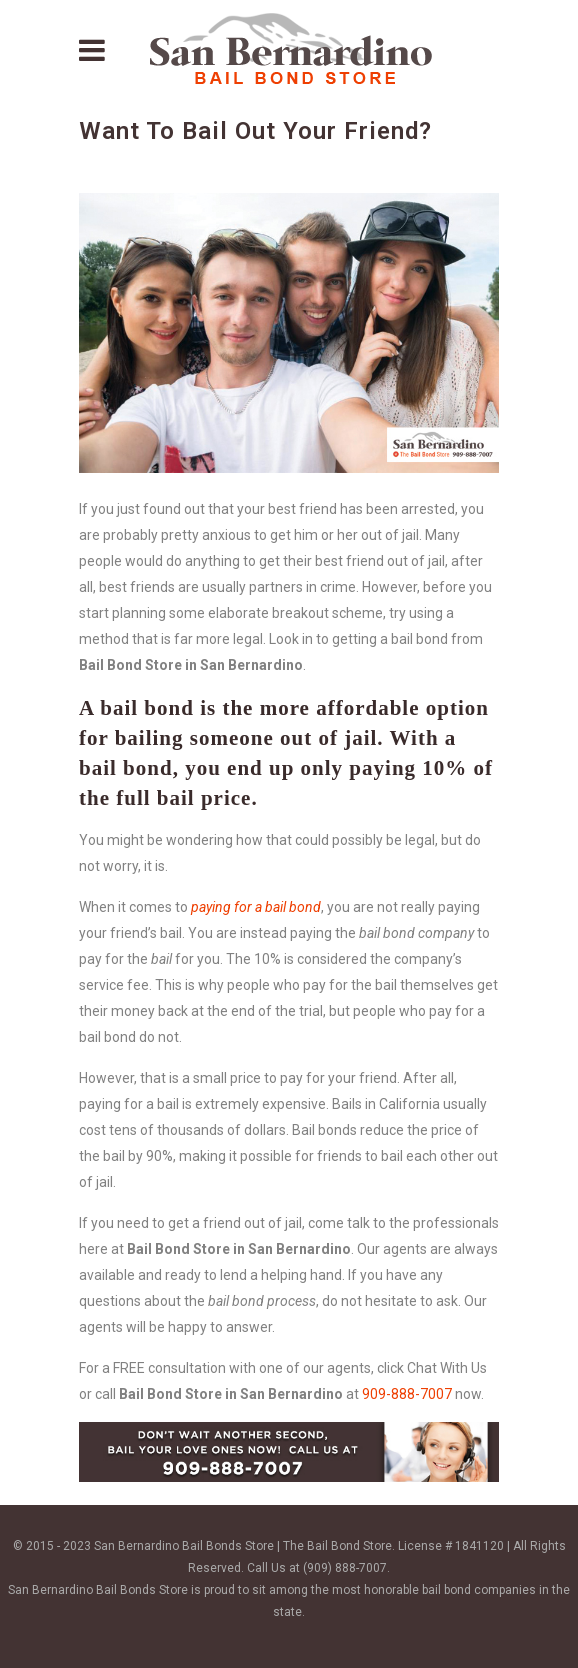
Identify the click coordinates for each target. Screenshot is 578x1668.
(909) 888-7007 (345, 1568)
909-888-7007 (407, 1394)
